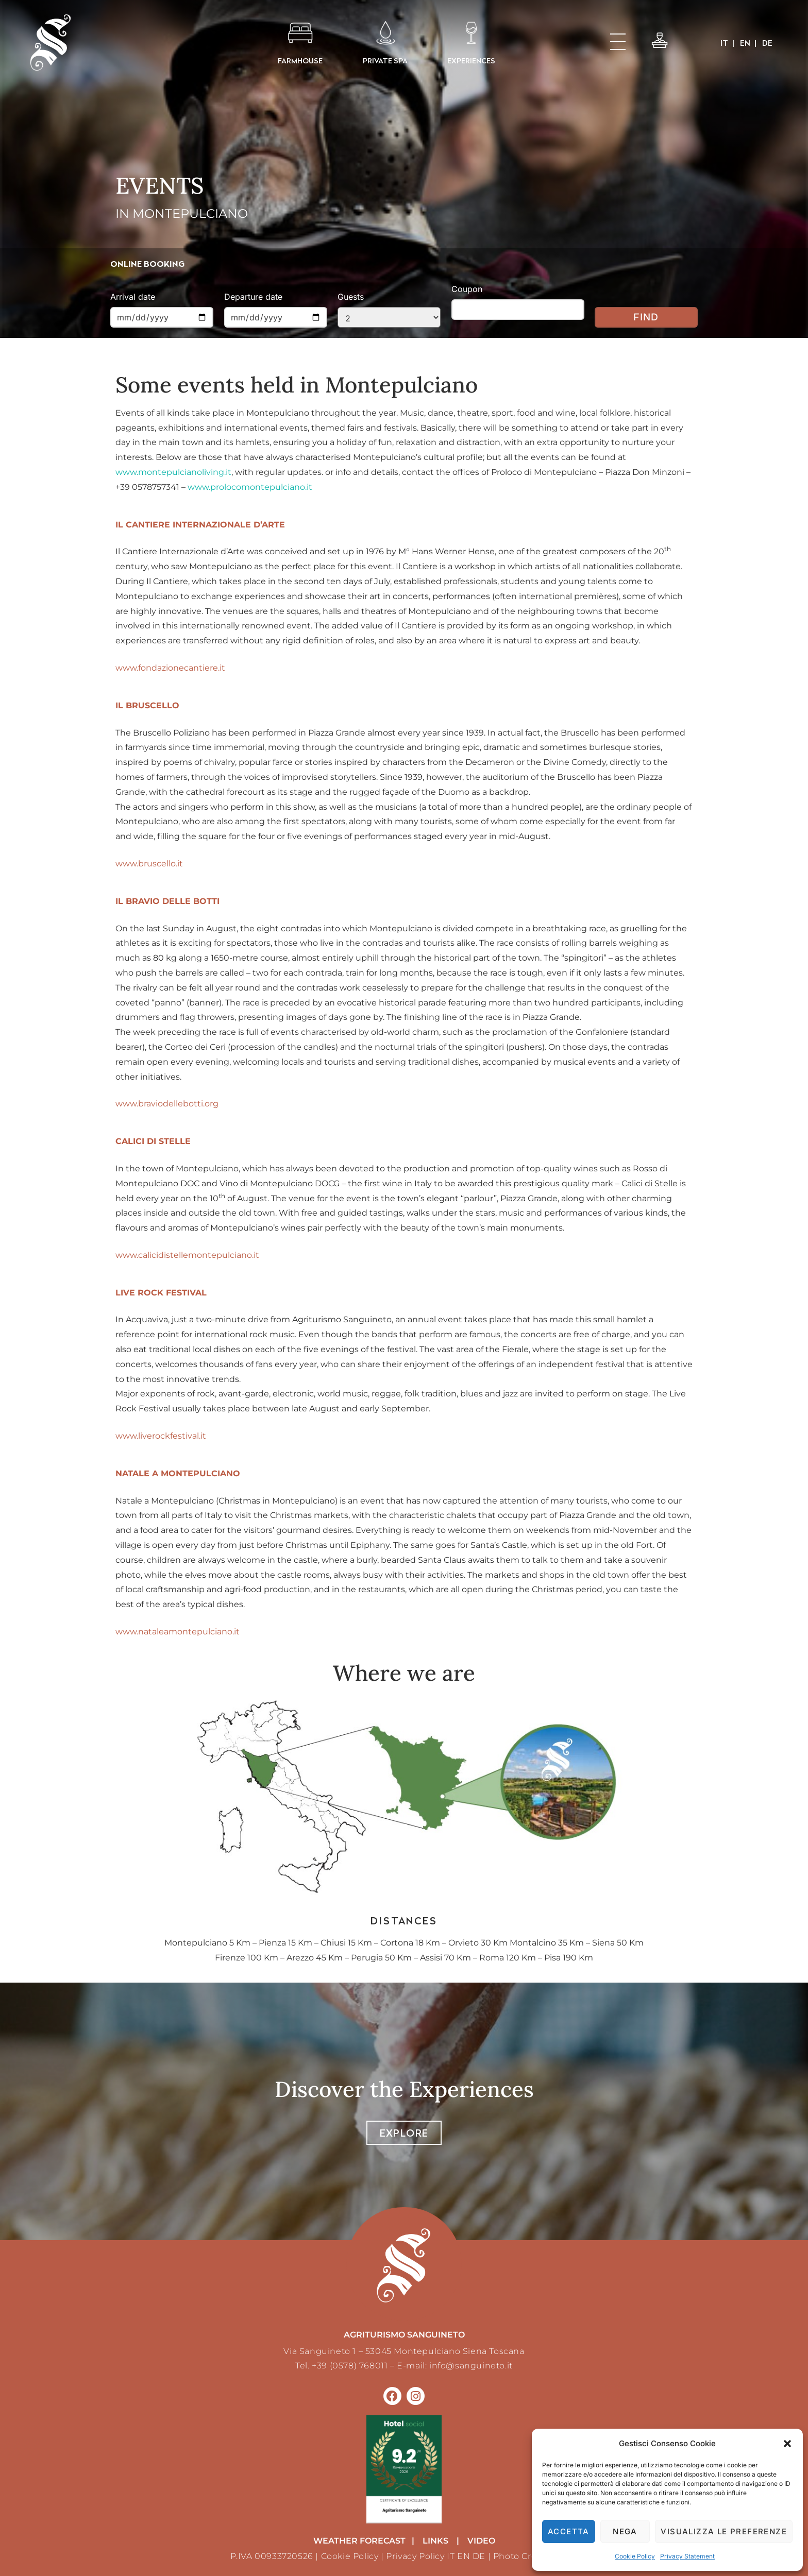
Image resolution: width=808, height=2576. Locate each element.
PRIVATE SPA (385, 60)
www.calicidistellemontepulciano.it (187, 1255)
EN (463, 2556)
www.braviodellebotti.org (166, 1103)
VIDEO (481, 2541)
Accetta (569, 2531)
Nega (625, 2531)
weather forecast (359, 2541)
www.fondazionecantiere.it (170, 668)
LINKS (435, 2541)
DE (479, 2556)
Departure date (253, 297)
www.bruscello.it (149, 863)
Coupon (466, 289)
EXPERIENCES (471, 60)
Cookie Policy (635, 2556)
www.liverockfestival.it (160, 1436)
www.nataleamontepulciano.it (177, 1631)
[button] (787, 2443)
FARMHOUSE (300, 60)
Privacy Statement (687, 2556)
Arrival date (132, 297)
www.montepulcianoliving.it (173, 472)
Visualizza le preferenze (724, 2531)
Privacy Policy (415, 2556)
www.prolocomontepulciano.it (250, 487)
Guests (351, 297)
